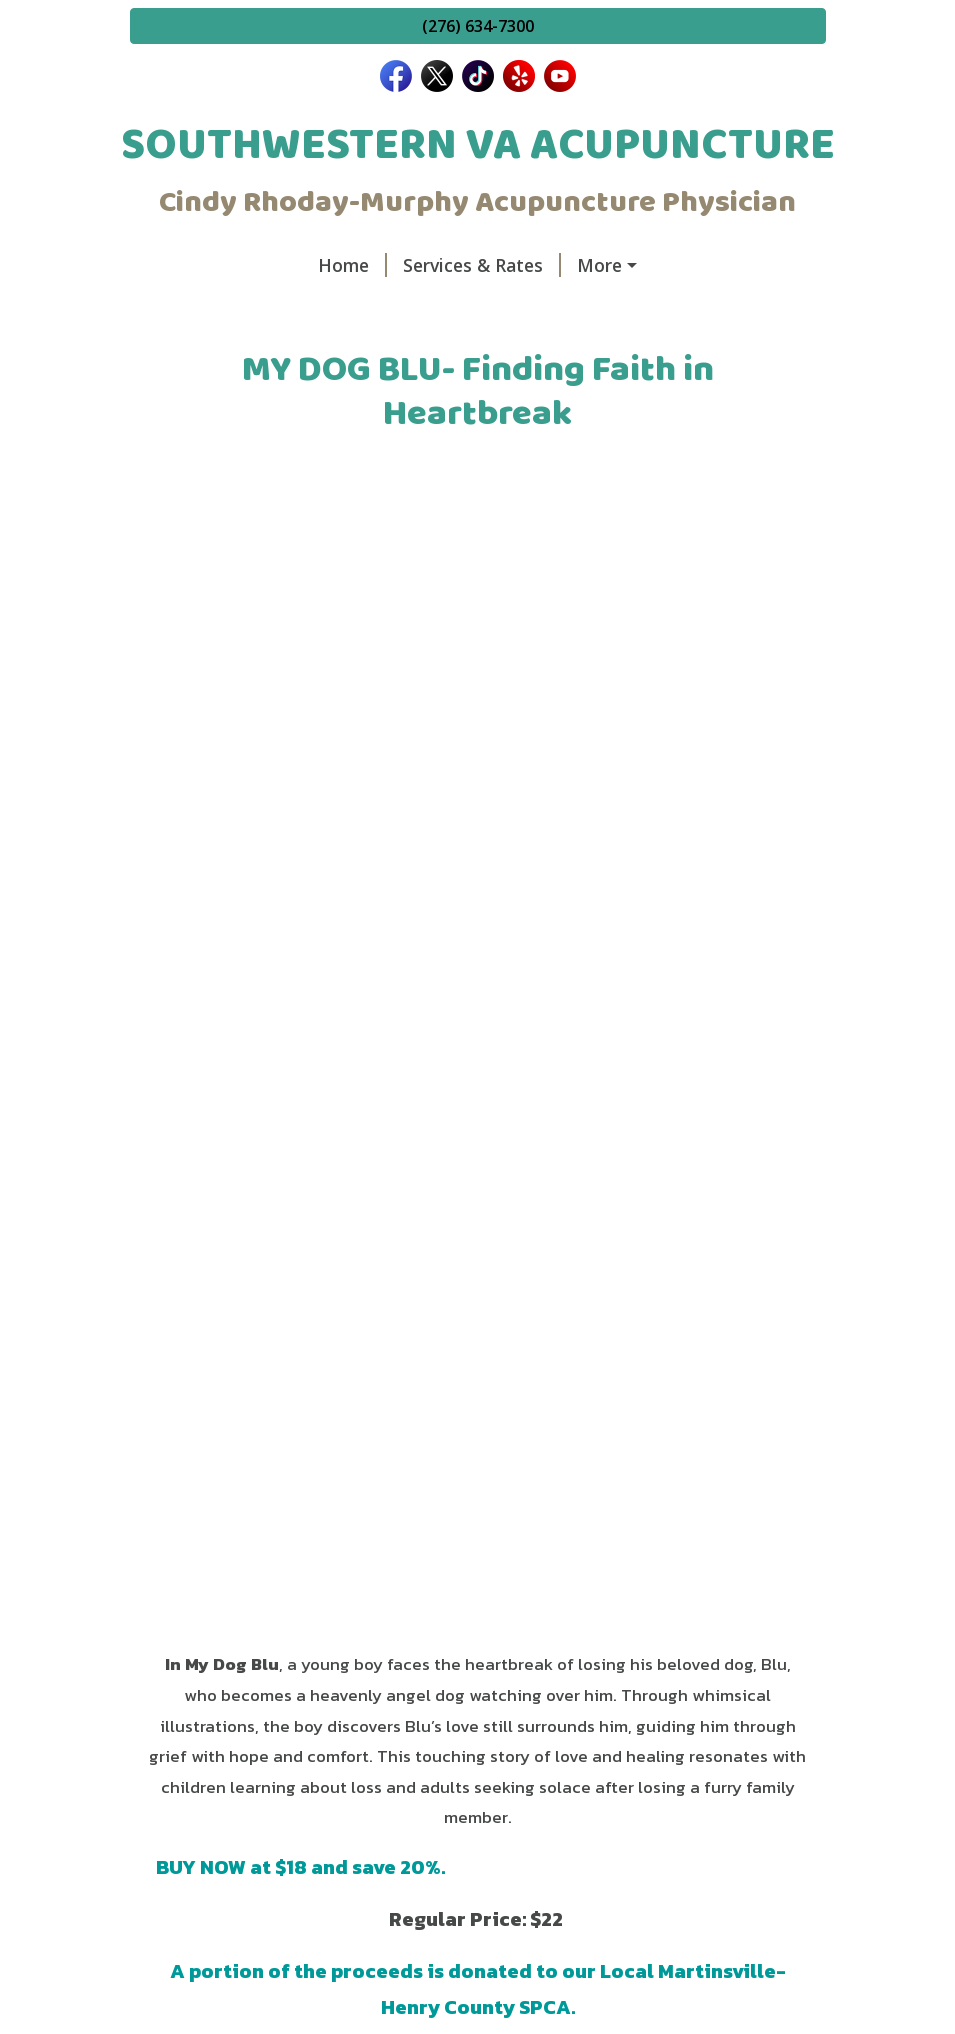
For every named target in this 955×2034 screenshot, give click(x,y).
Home (352, 265)
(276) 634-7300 (478, 26)
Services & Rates (482, 265)
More (599, 265)
